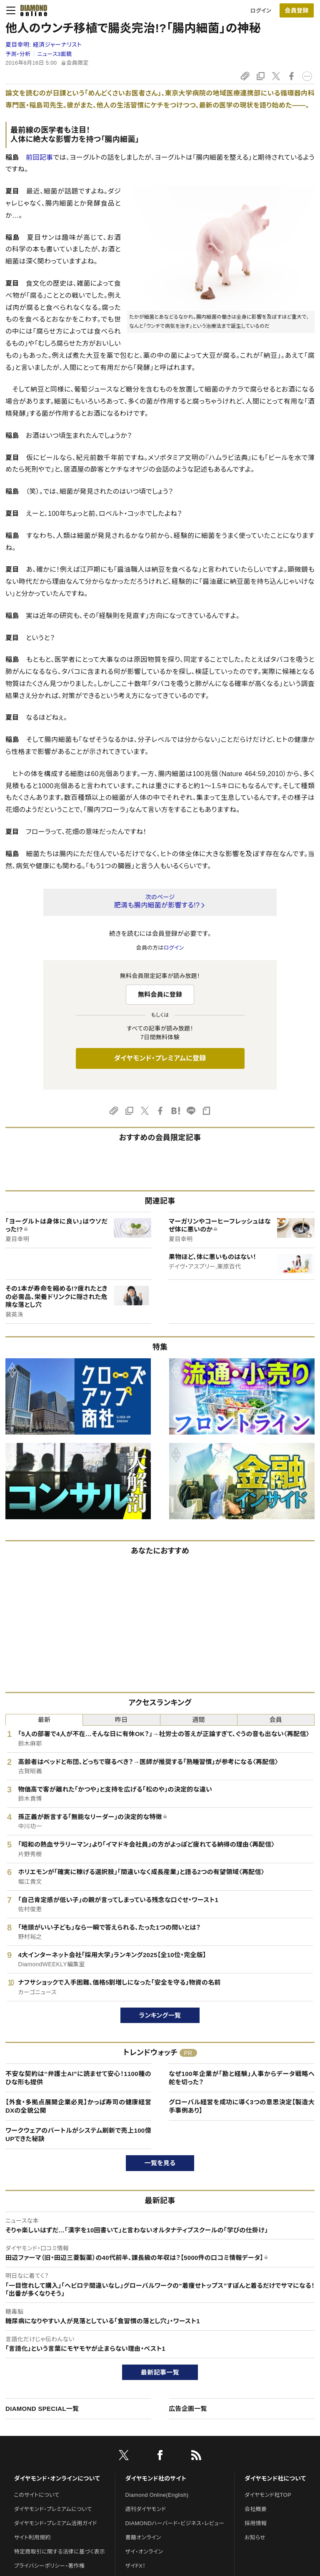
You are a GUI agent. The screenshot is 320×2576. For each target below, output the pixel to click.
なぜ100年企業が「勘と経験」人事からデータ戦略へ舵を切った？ (242, 2078)
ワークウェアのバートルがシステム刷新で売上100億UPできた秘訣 (78, 2134)
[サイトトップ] (31, 10)
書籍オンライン (143, 2537)
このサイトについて (37, 2495)
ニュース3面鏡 (55, 54)
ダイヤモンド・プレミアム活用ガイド (55, 2523)
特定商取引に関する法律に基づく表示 (59, 2551)
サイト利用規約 (32, 2537)
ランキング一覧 (160, 2015)
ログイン (260, 10)
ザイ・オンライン (144, 2551)
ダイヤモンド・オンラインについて (57, 2478)
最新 (44, 1719)
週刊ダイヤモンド (145, 2509)
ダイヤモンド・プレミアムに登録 (160, 1058)
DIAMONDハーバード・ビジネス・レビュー (175, 2523)
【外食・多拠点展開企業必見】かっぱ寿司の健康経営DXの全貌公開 (78, 2106)
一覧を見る (160, 2162)
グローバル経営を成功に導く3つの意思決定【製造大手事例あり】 (242, 2106)
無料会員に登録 (160, 994)
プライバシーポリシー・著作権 (49, 2566)
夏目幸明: (43, 44)
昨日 (121, 1719)
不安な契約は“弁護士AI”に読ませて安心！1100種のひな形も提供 (78, 2078)
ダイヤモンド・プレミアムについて (53, 2509)
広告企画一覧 (188, 2408)
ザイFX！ (135, 2566)
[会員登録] (297, 10)
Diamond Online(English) (157, 2495)
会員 (276, 1719)
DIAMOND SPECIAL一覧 (42, 2408)
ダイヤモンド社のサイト (155, 2478)
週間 (198, 1719)
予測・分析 (17, 54)
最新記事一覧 (160, 2372)
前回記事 (39, 157)
